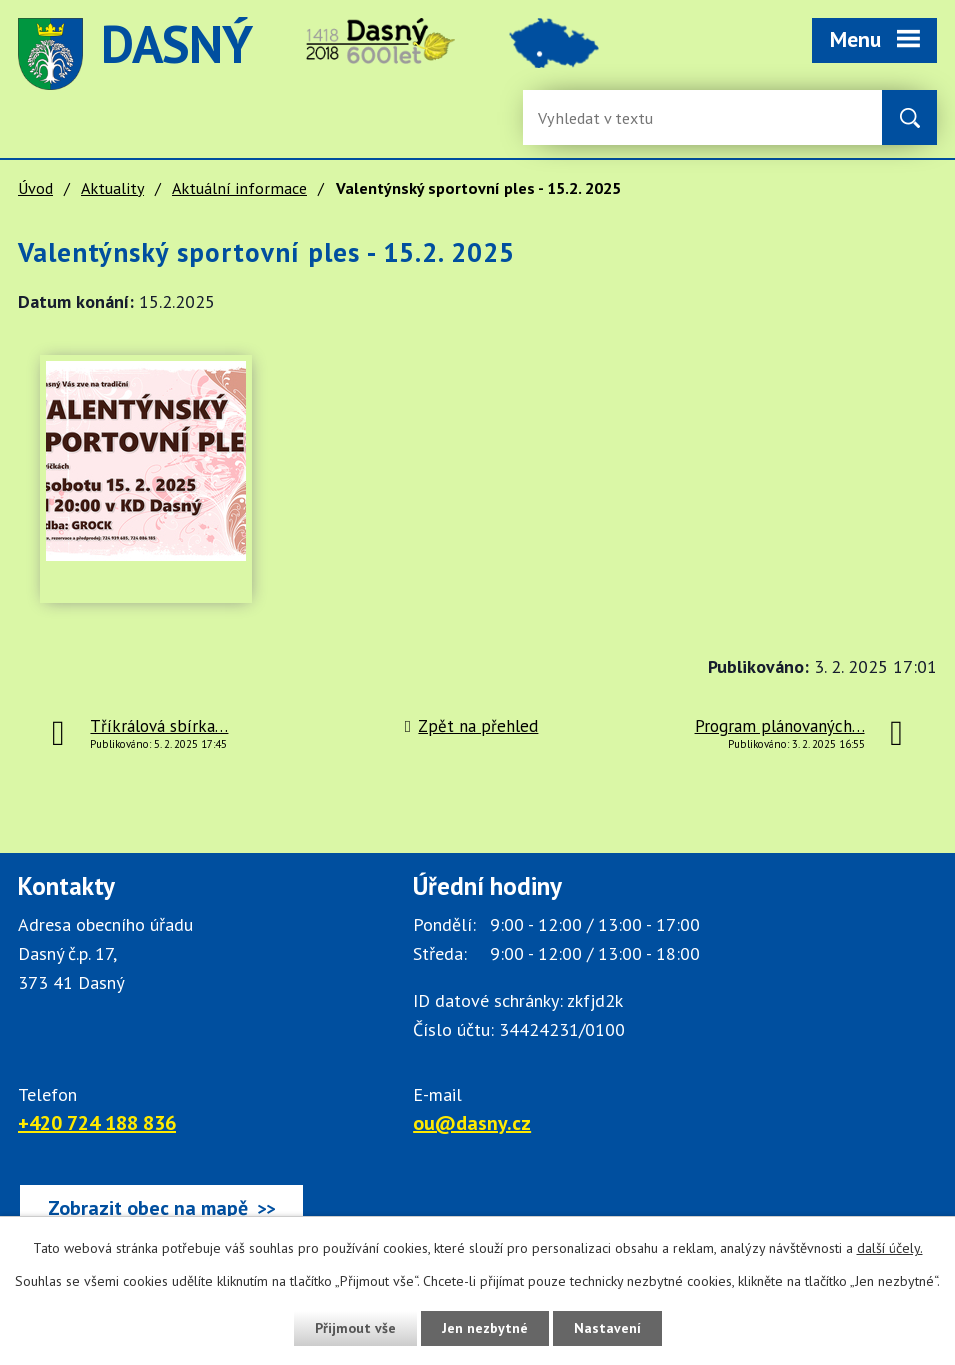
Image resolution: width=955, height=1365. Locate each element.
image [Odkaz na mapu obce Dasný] (554, 54)
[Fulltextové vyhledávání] (603, 117)
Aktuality (112, 188)
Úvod (35, 188)
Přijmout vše (355, 1328)
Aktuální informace (239, 188)
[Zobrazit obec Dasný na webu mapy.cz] (161, 1208)
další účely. (890, 1248)
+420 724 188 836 (97, 1123)
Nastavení (607, 1328)
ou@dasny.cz (472, 1123)
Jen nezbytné (485, 1328)
